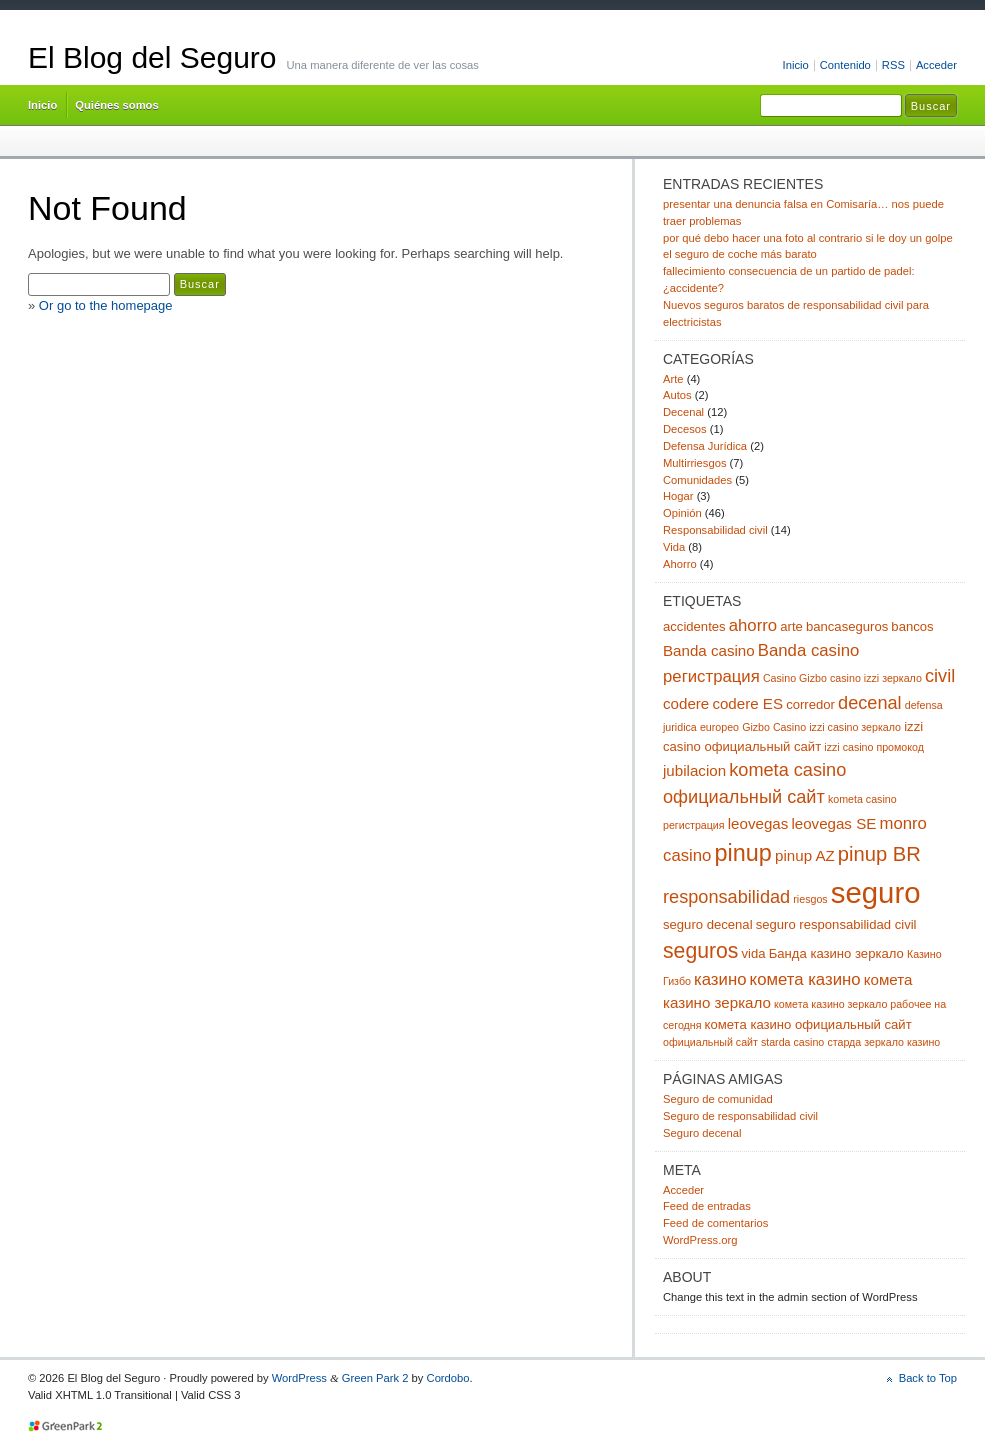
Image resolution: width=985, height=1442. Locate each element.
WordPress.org (700, 1240)
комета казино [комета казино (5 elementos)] (805, 979)
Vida (674, 547)
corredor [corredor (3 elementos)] (810, 704)
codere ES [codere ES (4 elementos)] (747, 703)
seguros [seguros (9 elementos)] (700, 950)
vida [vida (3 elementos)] (754, 953)
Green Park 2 (375, 1378)
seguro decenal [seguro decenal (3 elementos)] (708, 924)
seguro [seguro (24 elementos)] (876, 892)
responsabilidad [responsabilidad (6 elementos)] (726, 897)
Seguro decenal (702, 1133)
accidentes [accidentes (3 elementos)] (694, 626)
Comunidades (697, 480)
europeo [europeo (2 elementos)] (719, 727)
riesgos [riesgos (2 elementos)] (810, 899)
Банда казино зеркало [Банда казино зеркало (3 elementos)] (836, 953)
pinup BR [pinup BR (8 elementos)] (879, 854)
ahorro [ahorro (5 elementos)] (753, 625)
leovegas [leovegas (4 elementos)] (758, 823)
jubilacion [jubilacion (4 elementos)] (694, 770)
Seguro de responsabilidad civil (740, 1116)
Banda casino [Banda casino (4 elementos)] (709, 650)
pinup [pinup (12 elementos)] (743, 853)
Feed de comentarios (715, 1223)
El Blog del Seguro (152, 57)
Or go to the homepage (106, 305)
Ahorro (680, 564)
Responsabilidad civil (715, 530)
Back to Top (928, 1378)
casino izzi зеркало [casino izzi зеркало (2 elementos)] (876, 678)
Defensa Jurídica (705, 446)
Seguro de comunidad (718, 1099)
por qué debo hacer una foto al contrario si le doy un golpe (808, 238)
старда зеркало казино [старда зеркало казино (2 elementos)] (883, 1042)
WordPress (299, 1378)
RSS (893, 65)
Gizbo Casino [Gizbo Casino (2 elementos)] (774, 727)
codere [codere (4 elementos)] (686, 703)
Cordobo (448, 1378)
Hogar (678, 496)
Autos (677, 395)
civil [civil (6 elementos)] (940, 676)
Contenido (845, 65)
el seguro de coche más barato (740, 254)
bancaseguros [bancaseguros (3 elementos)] (847, 626)
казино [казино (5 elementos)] (720, 979)
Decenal (683, 412)
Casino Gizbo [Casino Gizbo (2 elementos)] (795, 678)
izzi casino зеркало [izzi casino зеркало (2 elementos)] (855, 727)
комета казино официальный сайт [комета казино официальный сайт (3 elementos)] (808, 1024)
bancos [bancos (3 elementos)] (912, 626)
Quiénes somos (116, 105)
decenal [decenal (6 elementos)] (870, 703)
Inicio (796, 65)
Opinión (682, 513)
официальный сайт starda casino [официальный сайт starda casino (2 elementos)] (743, 1042)
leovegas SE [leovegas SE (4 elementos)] (833, 823)
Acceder (936, 65)
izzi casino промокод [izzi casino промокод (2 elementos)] (874, 747)
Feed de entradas (707, 1206)
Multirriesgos (695, 463)
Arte (673, 379)
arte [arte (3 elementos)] (791, 626)
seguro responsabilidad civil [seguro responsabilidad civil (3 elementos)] (836, 924)
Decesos (685, 429)
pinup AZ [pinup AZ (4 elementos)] (805, 855)
